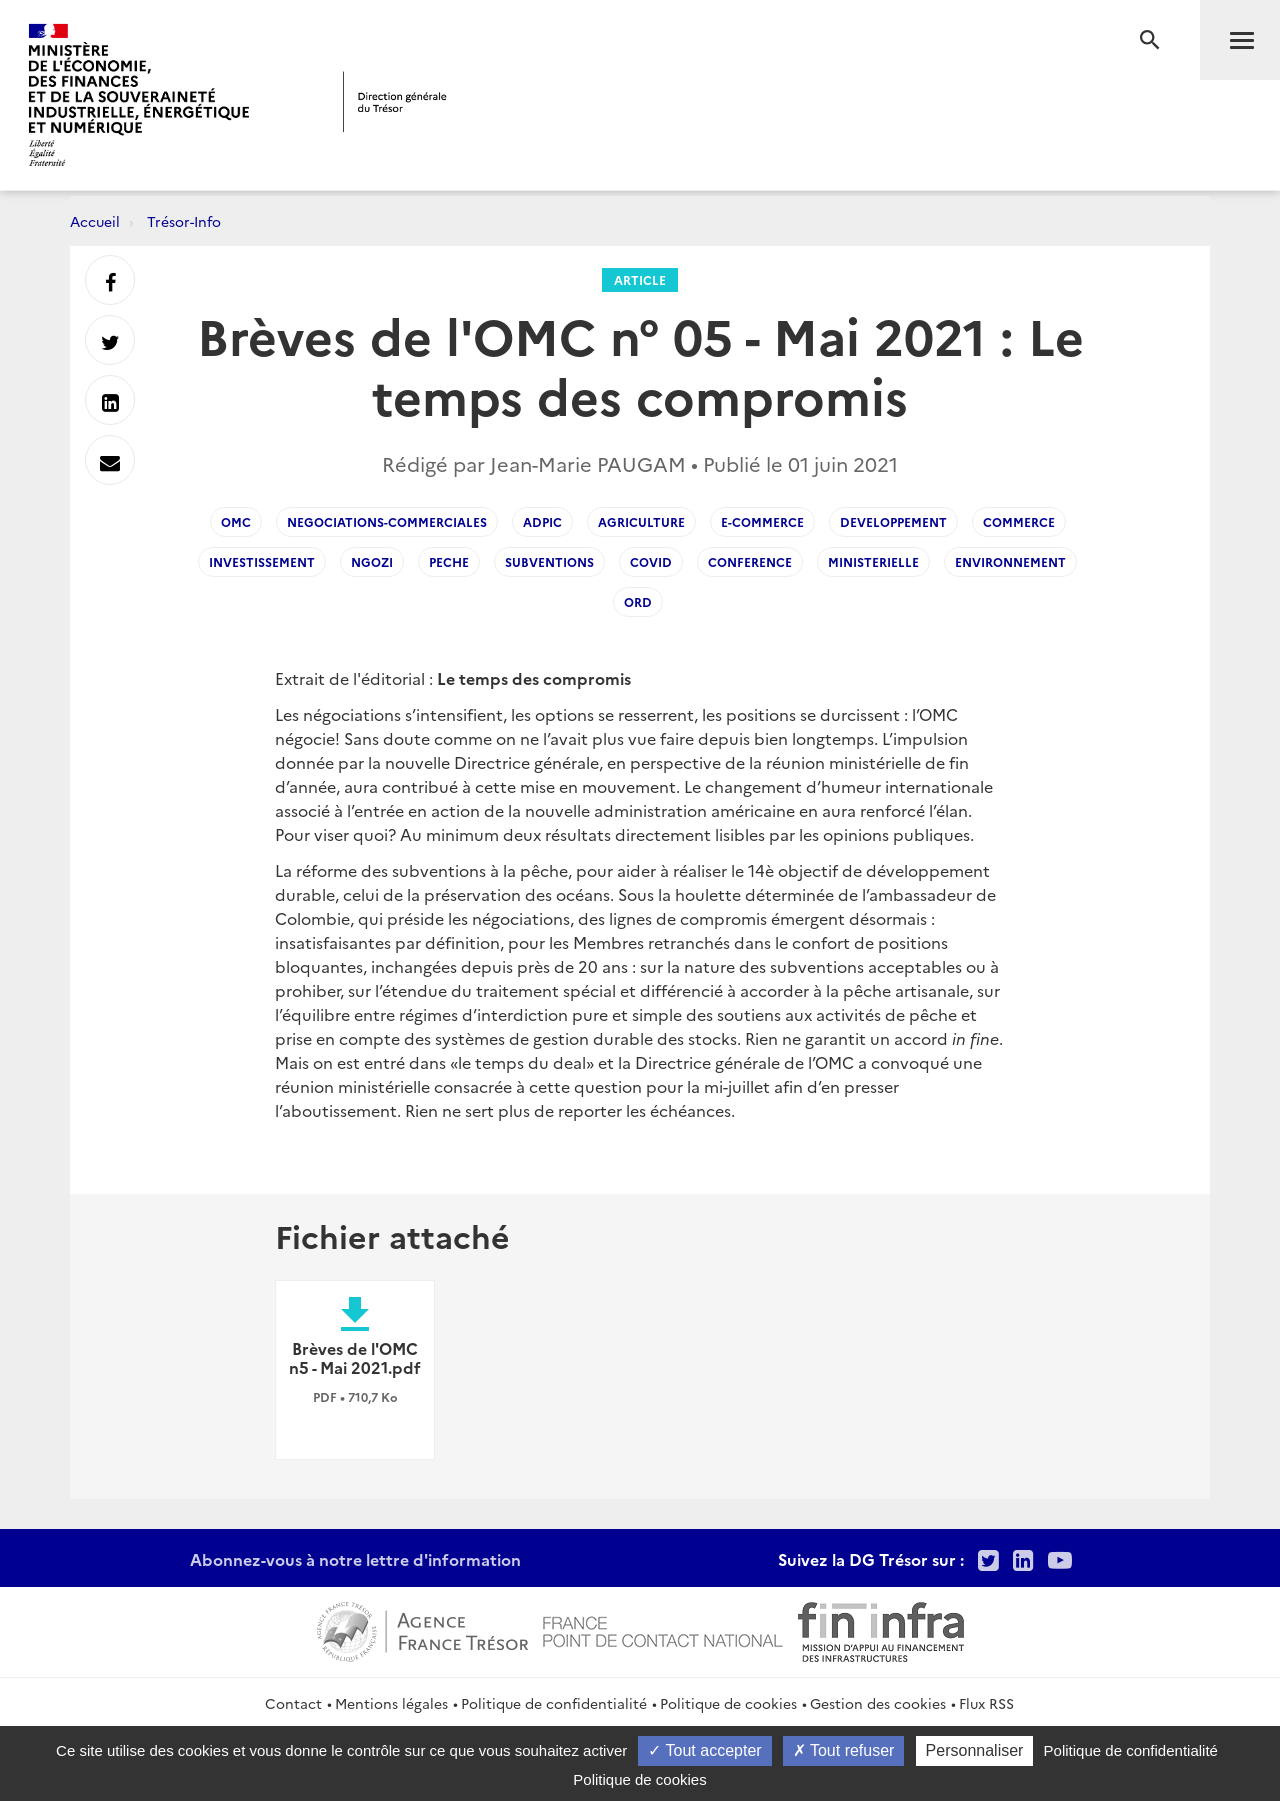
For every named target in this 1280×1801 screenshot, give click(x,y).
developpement (893, 521)
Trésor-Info (184, 221)
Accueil (95, 221)
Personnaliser (975, 1750)
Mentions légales (391, 1703)
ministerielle (873, 561)
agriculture (641, 521)
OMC (236, 521)
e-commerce (762, 521)
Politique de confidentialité (554, 1703)
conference (750, 561)
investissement (262, 561)
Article (640, 279)
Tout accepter (704, 1750)
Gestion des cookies (878, 1703)
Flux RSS (986, 1703)
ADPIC (542, 521)
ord (638, 601)
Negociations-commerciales (387, 521)
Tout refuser (844, 1750)
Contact (293, 1703)
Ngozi (372, 561)
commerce (1019, 521)
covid (651, 561)
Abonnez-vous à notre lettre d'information (355, 1559)
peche (449, 561)
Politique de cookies (728, 1703)
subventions (549, 561)
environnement (1010, 561)
